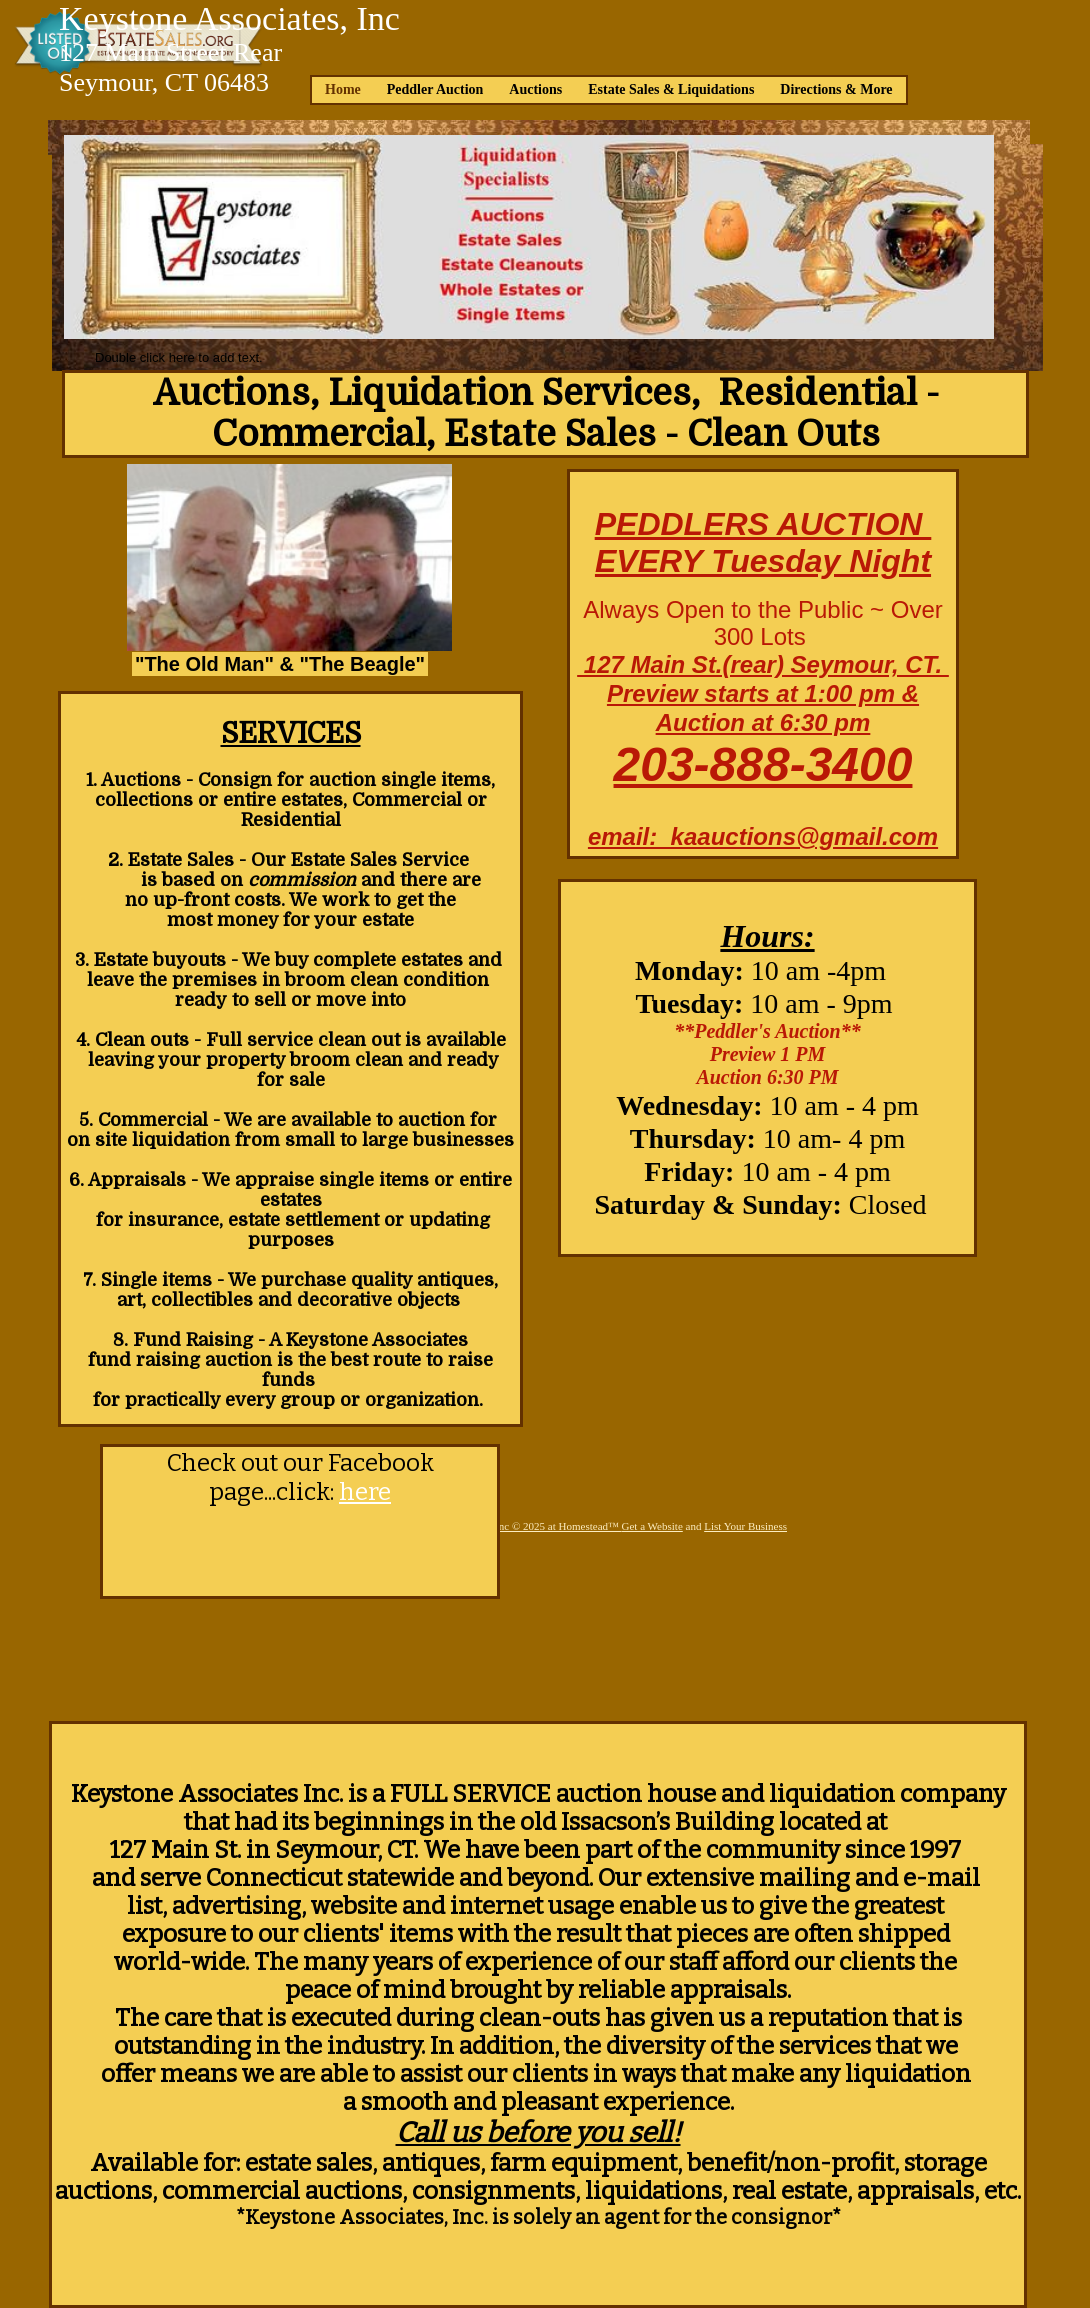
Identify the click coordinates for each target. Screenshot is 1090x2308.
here (365, 1492)
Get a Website (652, 1526)
